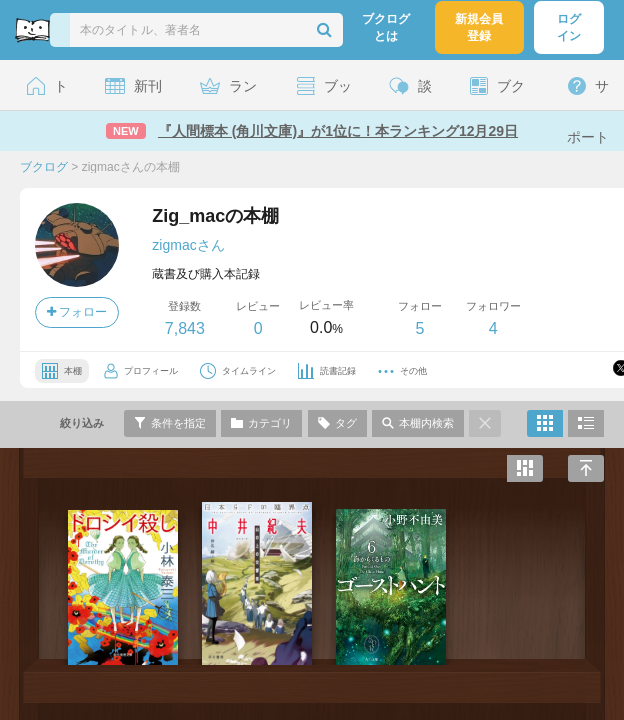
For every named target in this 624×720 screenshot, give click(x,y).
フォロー (77, 312)
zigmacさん (188, 245)
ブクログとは (386, 27)
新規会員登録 (479, 27)
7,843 (185, 328)
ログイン (569, 27)
